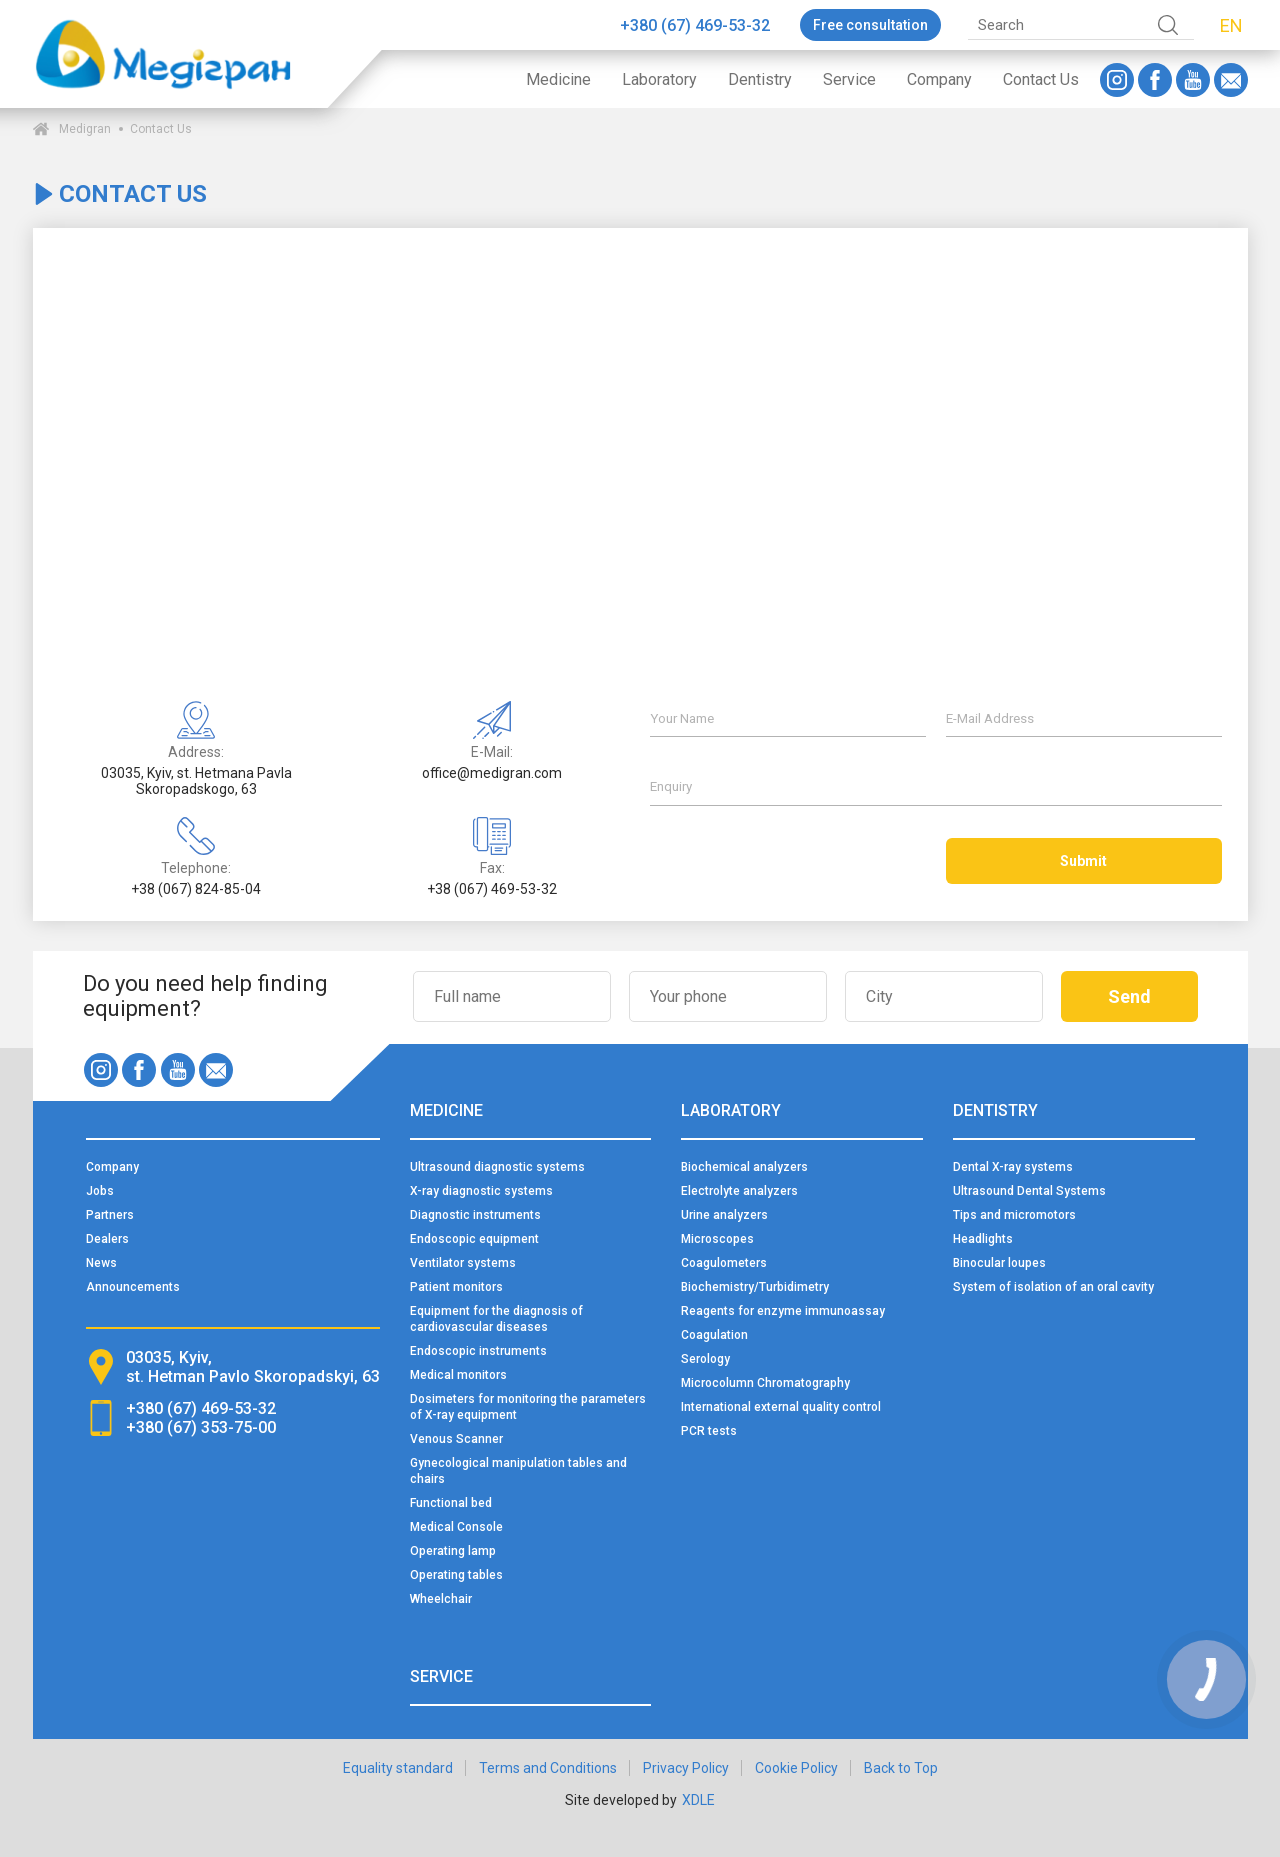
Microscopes (717, 1239)
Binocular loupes (999, 1263)
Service (849, 79)
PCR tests (709, 1431)
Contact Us (1041, 79)
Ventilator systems (463, 1263)
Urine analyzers (724, 1215)
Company (939, 79)
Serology (705, 1359)
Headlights (983, 1239)
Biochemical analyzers (744, 1167)
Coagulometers (724, 1263)
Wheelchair (441, 1599)
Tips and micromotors (1014, 1215)
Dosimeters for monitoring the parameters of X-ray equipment (528, 1407)
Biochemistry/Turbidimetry (755, 1287)
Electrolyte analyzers (739, 1191)
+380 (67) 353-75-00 (201, 1427)
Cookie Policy (796, 1768)
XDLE (698, 1800)
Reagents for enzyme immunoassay (783, 1311)
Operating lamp (453, 1551)
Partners (110, 1215)
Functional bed (451, 1503)
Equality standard (398, 1768)
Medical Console (456, 1527)
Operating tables (456, 1575)
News (101, 1263)
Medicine (558, 79)
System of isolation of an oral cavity (1053, 1287)
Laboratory (659, 79)
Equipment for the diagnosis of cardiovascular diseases (496, 1319)
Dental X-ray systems (1013, 1167)
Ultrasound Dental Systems (1029, 1191)
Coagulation (714, 1335)
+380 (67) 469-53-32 (695, 25)
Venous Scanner (456, 1439)
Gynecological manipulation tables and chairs (518, 1471)
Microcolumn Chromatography (765, 1383)
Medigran (85, 129)
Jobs (100, 1191)
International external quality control (781, 1407)
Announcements (133, 1287)
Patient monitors (456, 1287)
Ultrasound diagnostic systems (497, 1167)
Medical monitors (458, 1375)
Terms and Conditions (548, 1768)
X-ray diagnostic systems (481, 1191)
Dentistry (760, 79)
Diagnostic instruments (475, 1215)
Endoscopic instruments (478, 1351)
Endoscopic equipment (474, 1239)
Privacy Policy (686, 1768)
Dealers (107, 1239)
